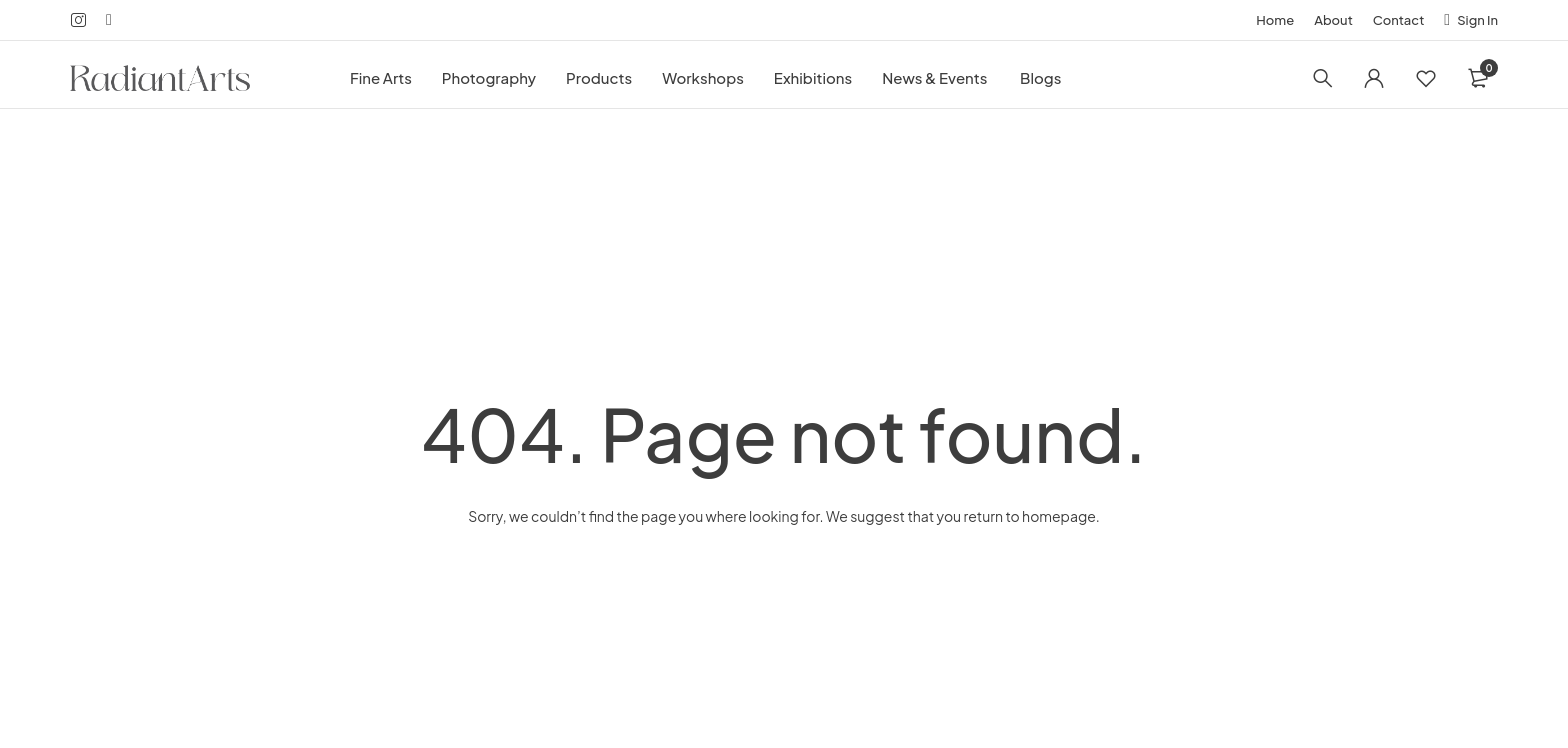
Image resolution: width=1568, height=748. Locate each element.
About (1333, 20)
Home (1275, 20)
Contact (1399, 20)
